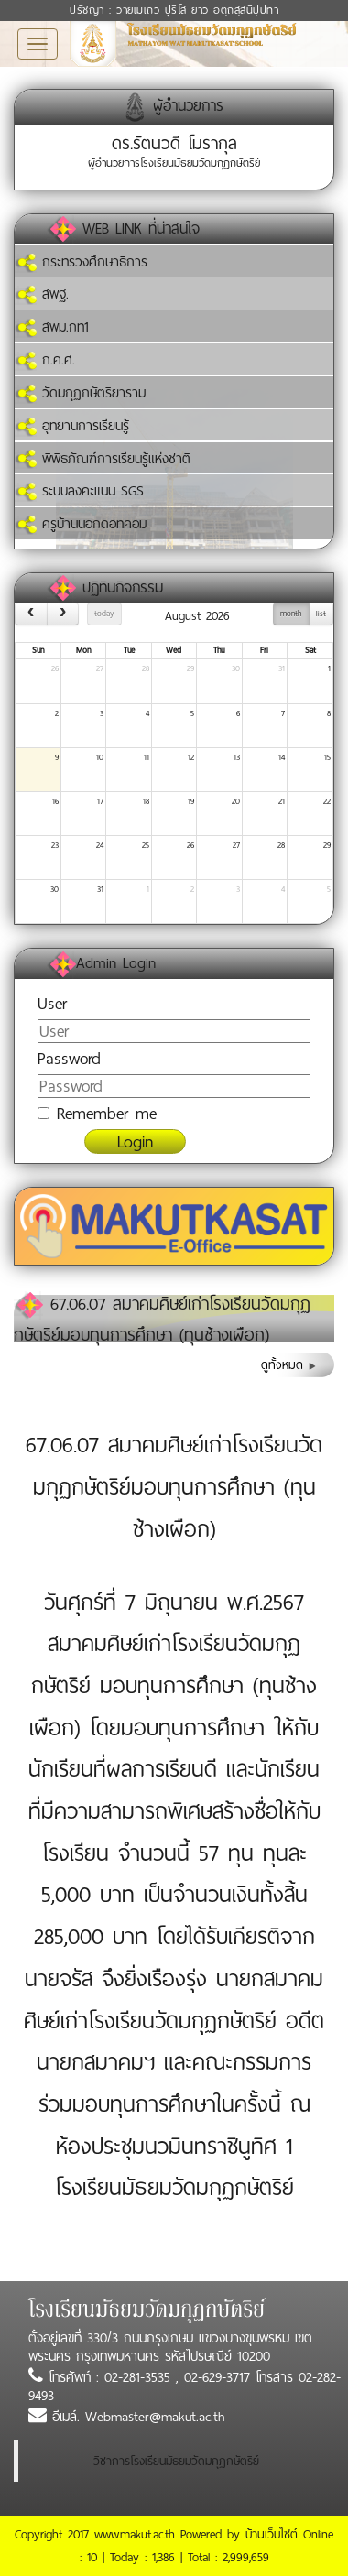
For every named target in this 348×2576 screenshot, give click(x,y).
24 (99, 845)
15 (327, 757)
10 (99, 757)
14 (281, 757)
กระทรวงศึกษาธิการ (81, 262)
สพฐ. (42, 294)
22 (327, 801)
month (290, 613)
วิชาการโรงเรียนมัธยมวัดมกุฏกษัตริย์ (176, 2461)
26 (55, 668)
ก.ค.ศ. (45, 360)
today (104, 613)
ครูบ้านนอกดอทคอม (81, 524)
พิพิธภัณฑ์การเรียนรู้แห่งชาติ (102, 459)
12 (191, 757)
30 (236, 668)
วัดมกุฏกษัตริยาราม (80, 393)
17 (100, 801)
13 (237, 757)
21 (281, 801)
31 (281, 668)
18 (146, 801)
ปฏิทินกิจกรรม (122, 587)
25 (145, 845)
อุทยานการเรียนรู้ (72, 426)
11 (146, 757)
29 (190, 668)
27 (99, 668)
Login (135, 1141)
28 (145, 668)
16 (55, 801)
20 (236, 801)
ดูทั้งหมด (288, 1364)
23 (55, 845)
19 (191, 801)
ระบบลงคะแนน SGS (79, 491)
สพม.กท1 (52, 327)
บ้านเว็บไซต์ (271, 2534)
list (321, 613)
